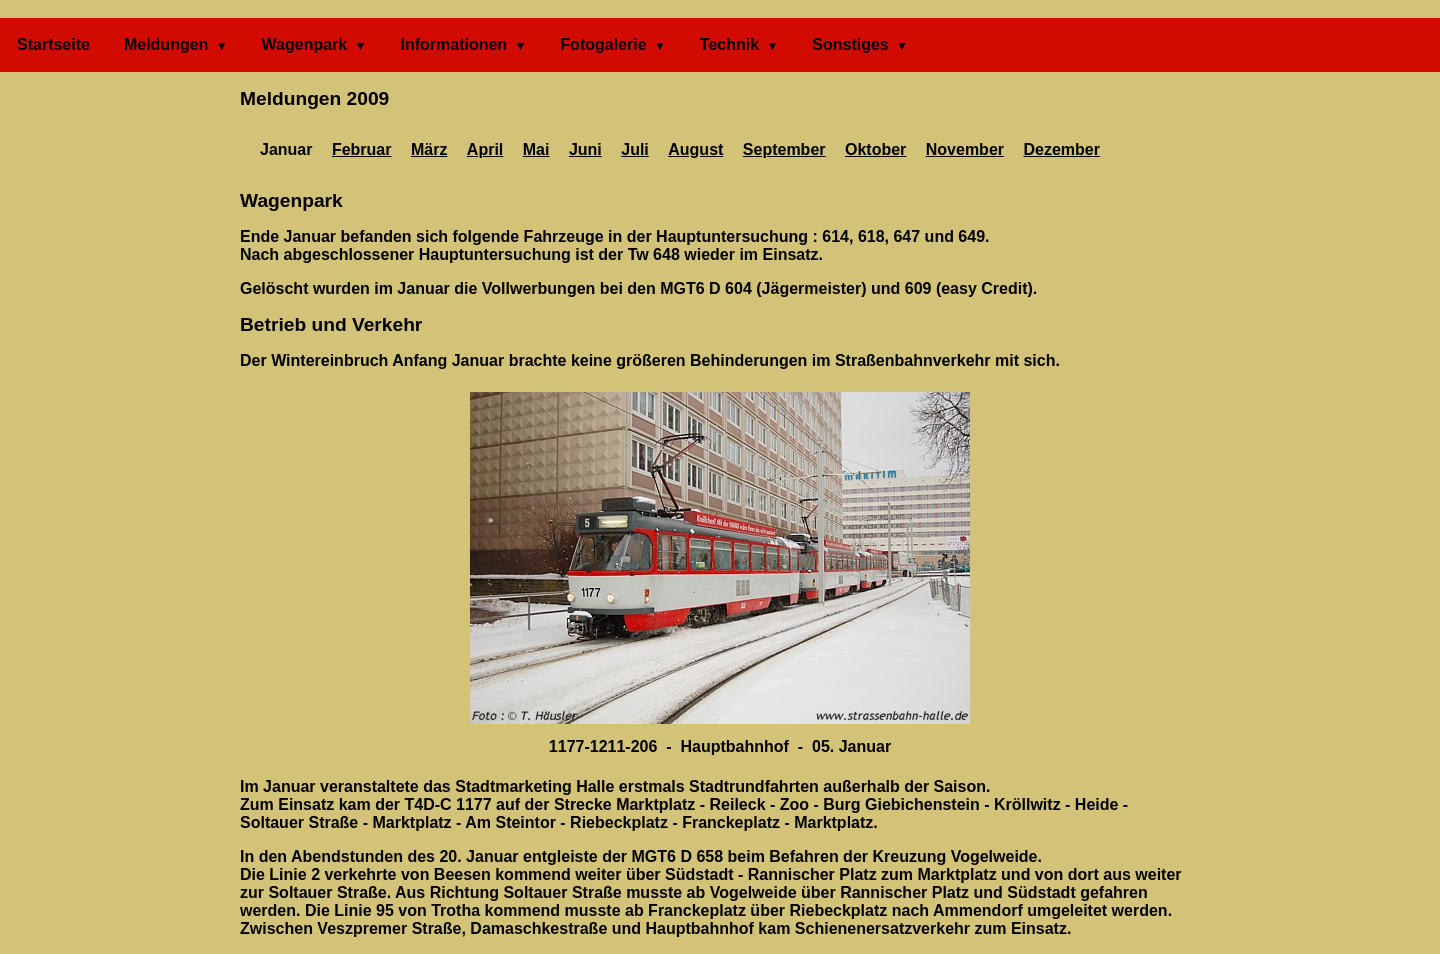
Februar (362, 149)
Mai (536, 149)
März (429, 149)
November (965, 149)
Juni (585, 149)
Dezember (1061, 149)
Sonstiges (850, 44)
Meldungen (166, 44)
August (695, 149)
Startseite (53, 44)
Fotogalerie (603, 44)
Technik (729, 44)
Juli (635, 149)
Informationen (453, 44)
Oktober (875, 149)
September (784, 149)
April (485, 149)
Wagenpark (305, 44)
